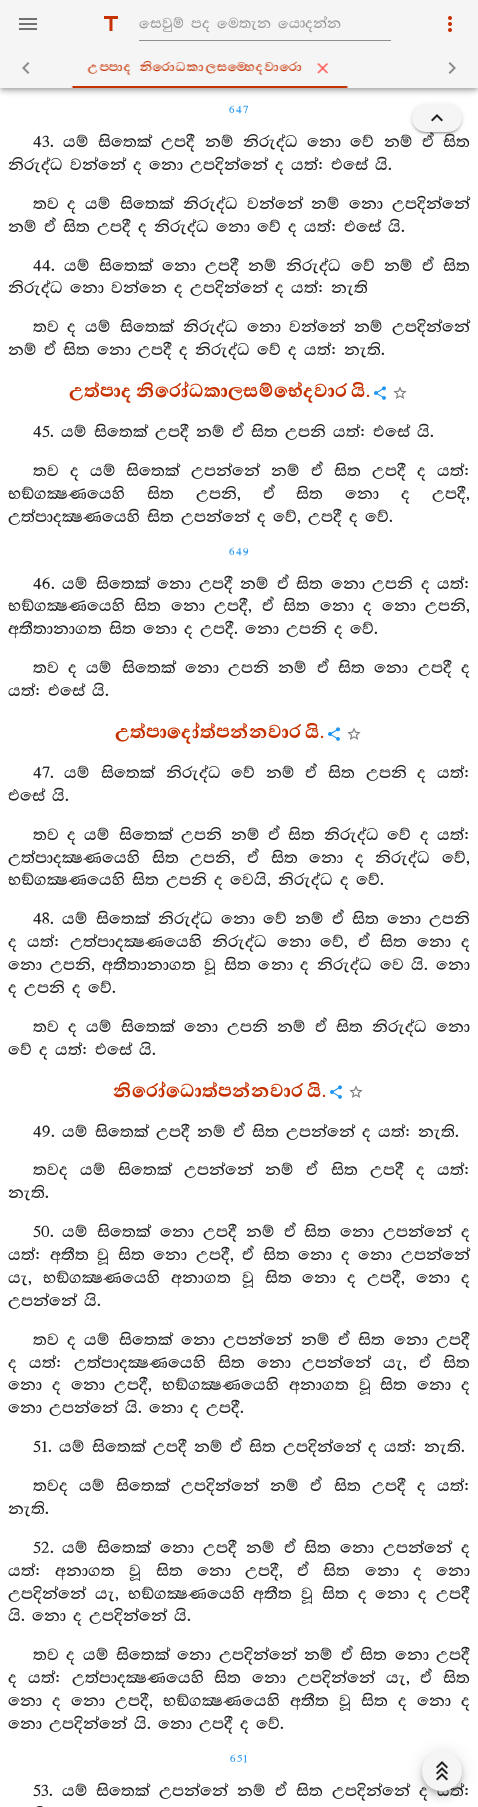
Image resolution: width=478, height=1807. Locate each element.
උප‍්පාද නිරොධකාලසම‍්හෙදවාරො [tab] (243, 68)
